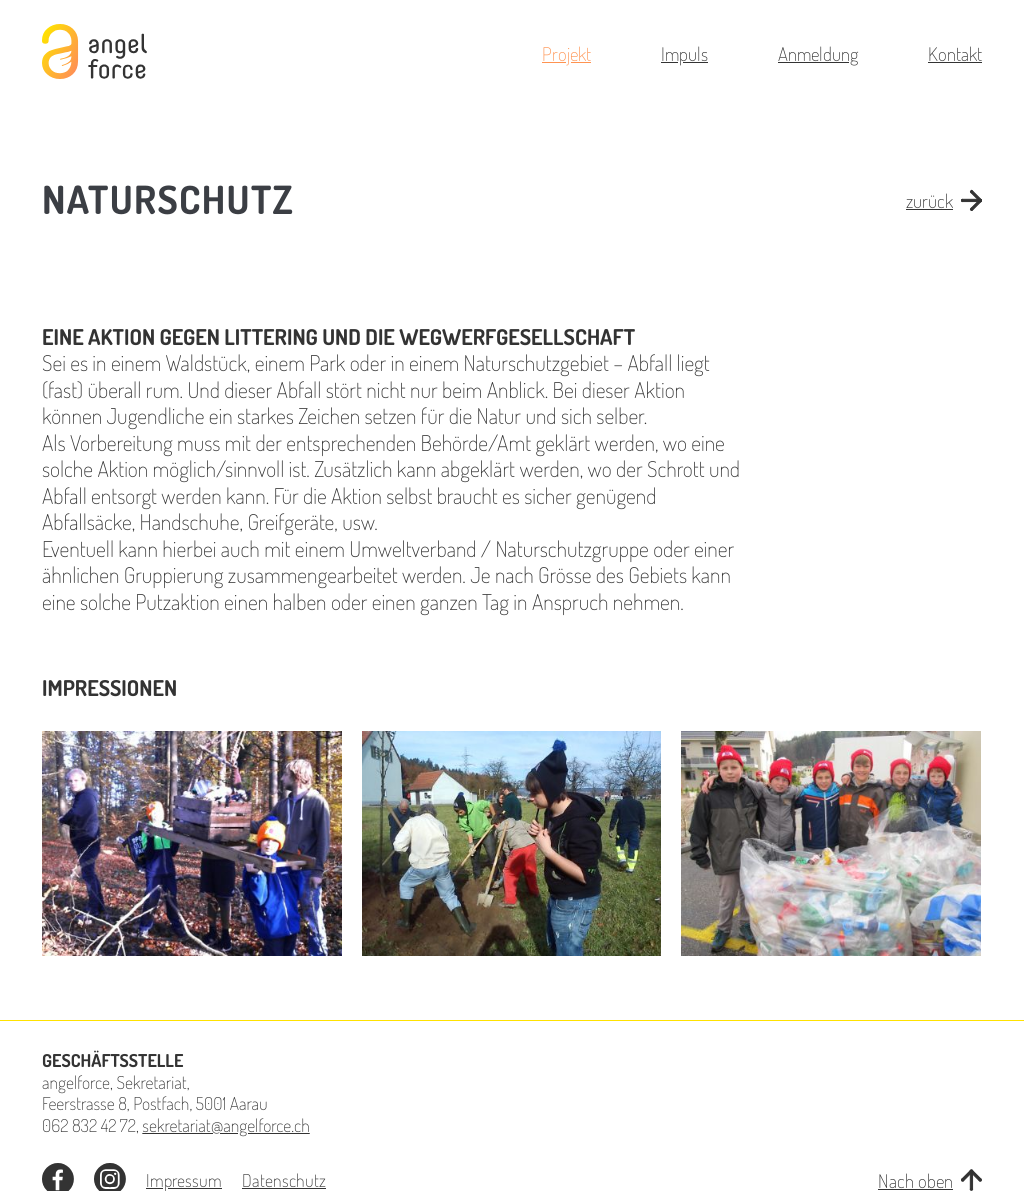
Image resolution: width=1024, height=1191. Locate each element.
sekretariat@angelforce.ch (225, 1126)
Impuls (684, 53)
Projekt (566, 53)
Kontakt (955, 53)
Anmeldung (818, 53)
